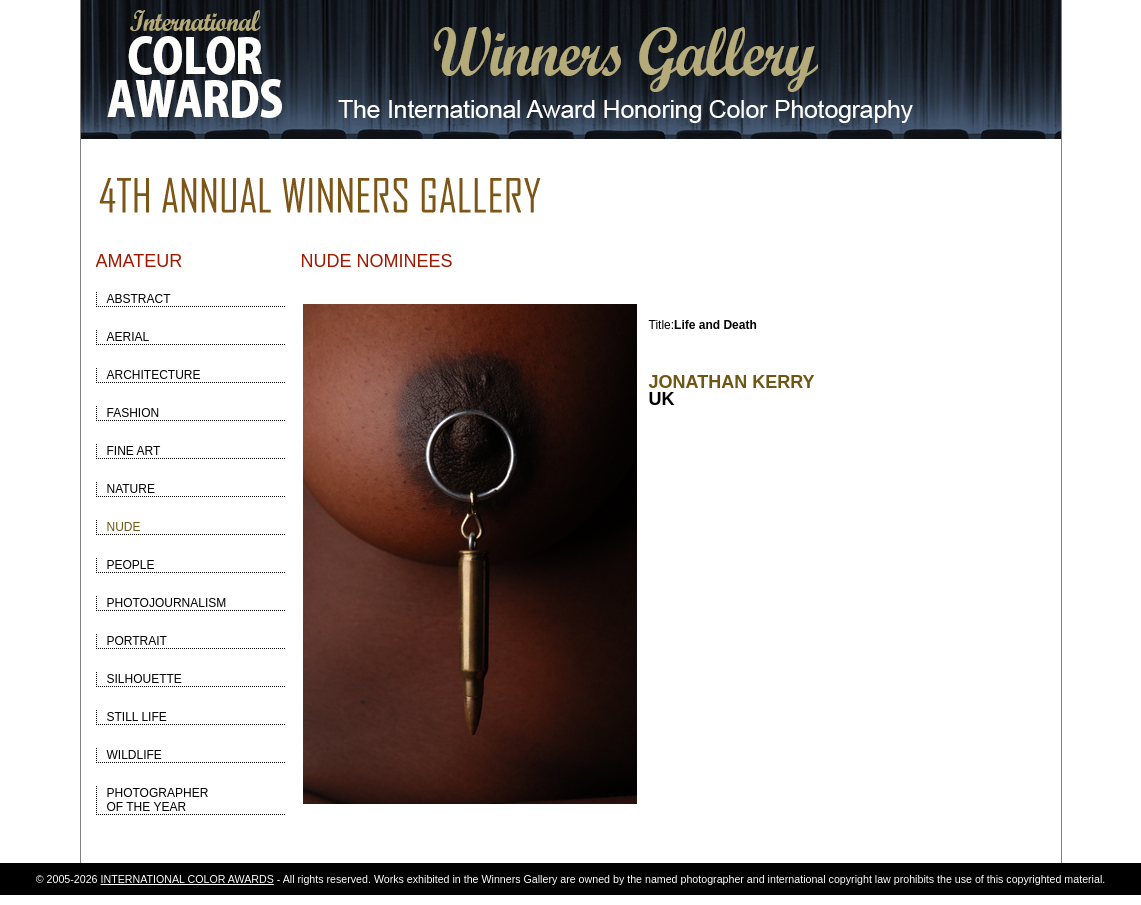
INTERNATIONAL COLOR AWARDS (187, 879)
